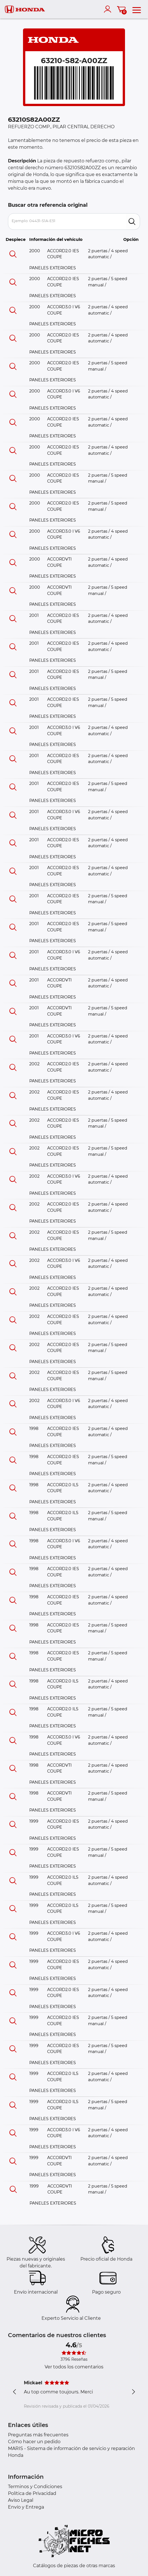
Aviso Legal (20, 2500)
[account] (109, 9)
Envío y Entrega (26, 2507)
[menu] (136, 9)
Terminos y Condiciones (35, 2486)
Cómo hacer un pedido (34, 2441)
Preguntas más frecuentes (38, 2435)
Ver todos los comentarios (74, 2367)
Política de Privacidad (32, 2493)
